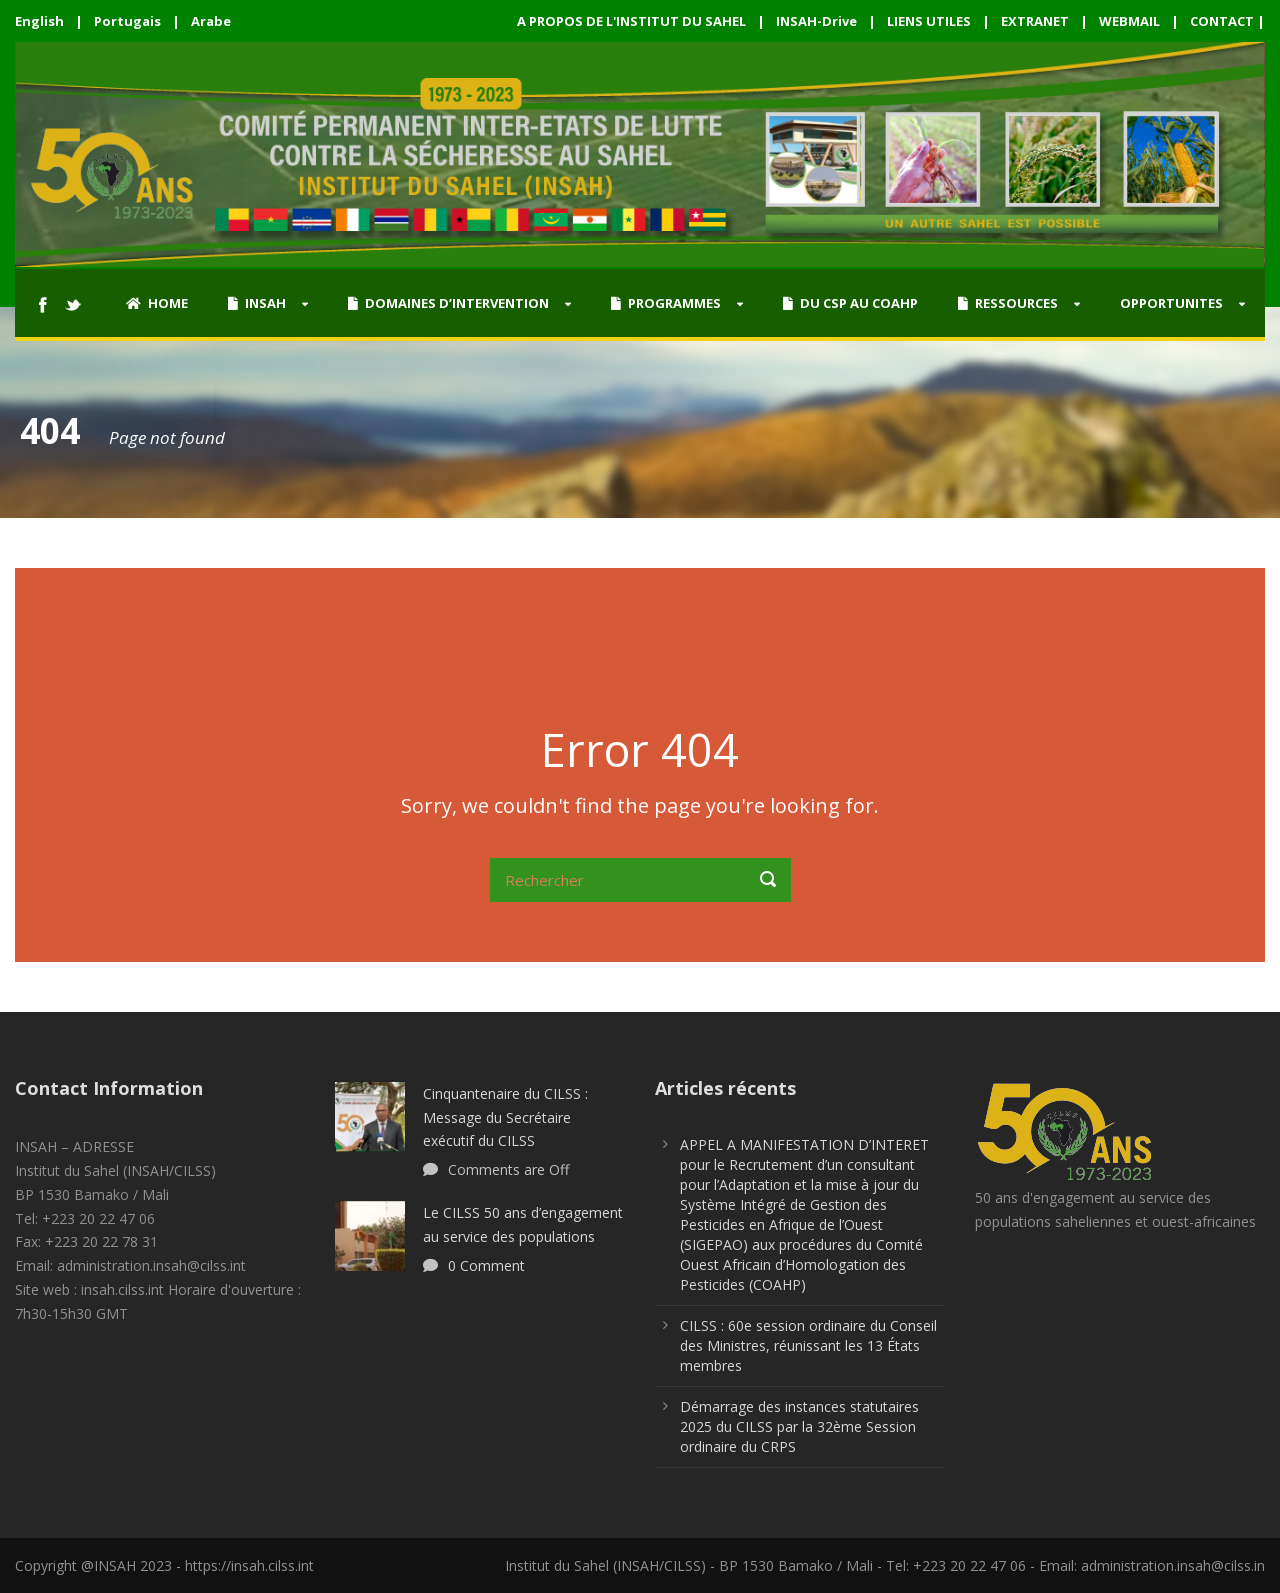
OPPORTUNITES (1171, 303)
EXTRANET (1035, 21)
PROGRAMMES (666, 303)
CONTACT (1222, 21)
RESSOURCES (1008, 303)
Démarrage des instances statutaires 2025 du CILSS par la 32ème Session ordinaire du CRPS (799, 1426)
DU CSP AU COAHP (850, 303)
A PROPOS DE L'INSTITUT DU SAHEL (631, 21)
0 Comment (486, 1265)
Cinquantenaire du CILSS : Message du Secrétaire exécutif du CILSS (505, 1117)
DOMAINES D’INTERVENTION (448, 303)
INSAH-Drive (816, 21)
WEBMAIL (1129, 21)
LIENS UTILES (929, 21)
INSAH (257, 303)
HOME (157, 303)
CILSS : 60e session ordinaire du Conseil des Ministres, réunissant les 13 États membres (808, 1345)
